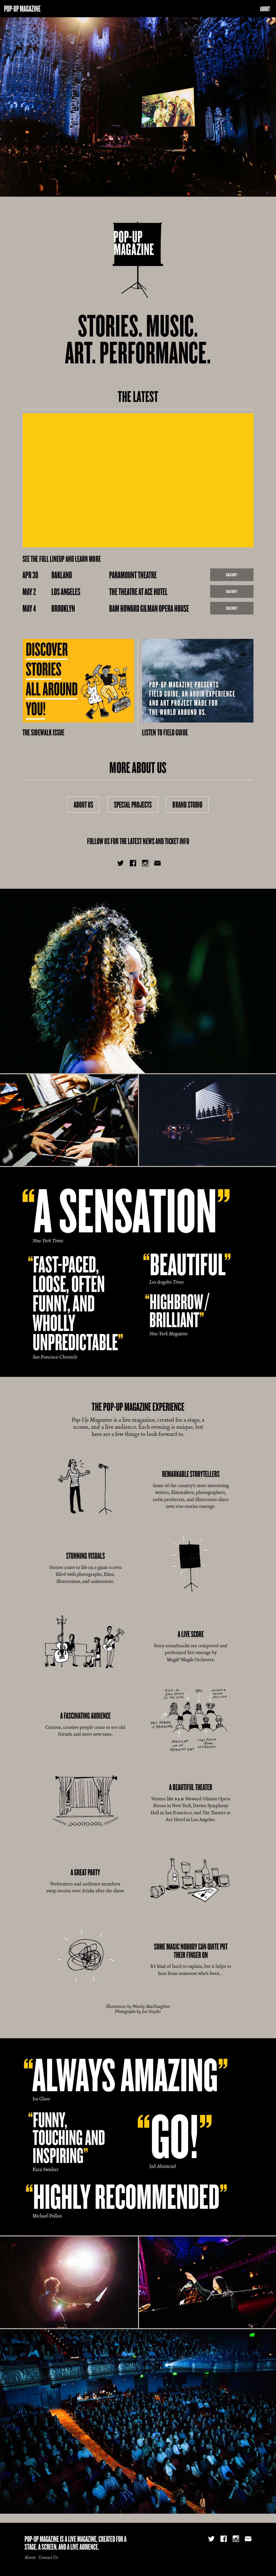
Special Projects (133, 804)
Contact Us (48, 2557)
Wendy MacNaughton (151, 2006)
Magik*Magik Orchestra (190, 1659)
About (265, 8)
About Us (83, 804)
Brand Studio (187, 804)
